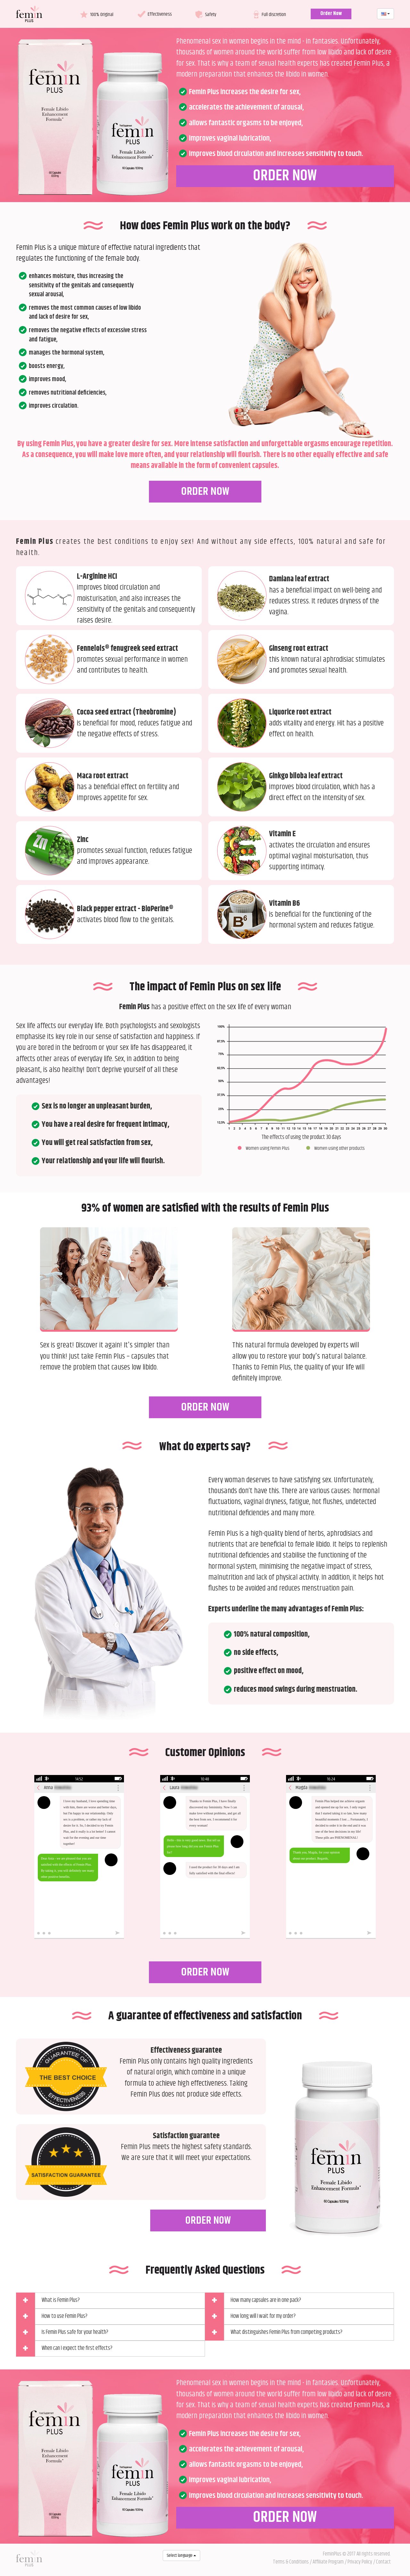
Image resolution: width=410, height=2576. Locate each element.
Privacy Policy (360, 2562)
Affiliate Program (328, 2562)
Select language (181, 2555)
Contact (383, 2562)
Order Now (331, 14)
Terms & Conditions (291, 2562)
